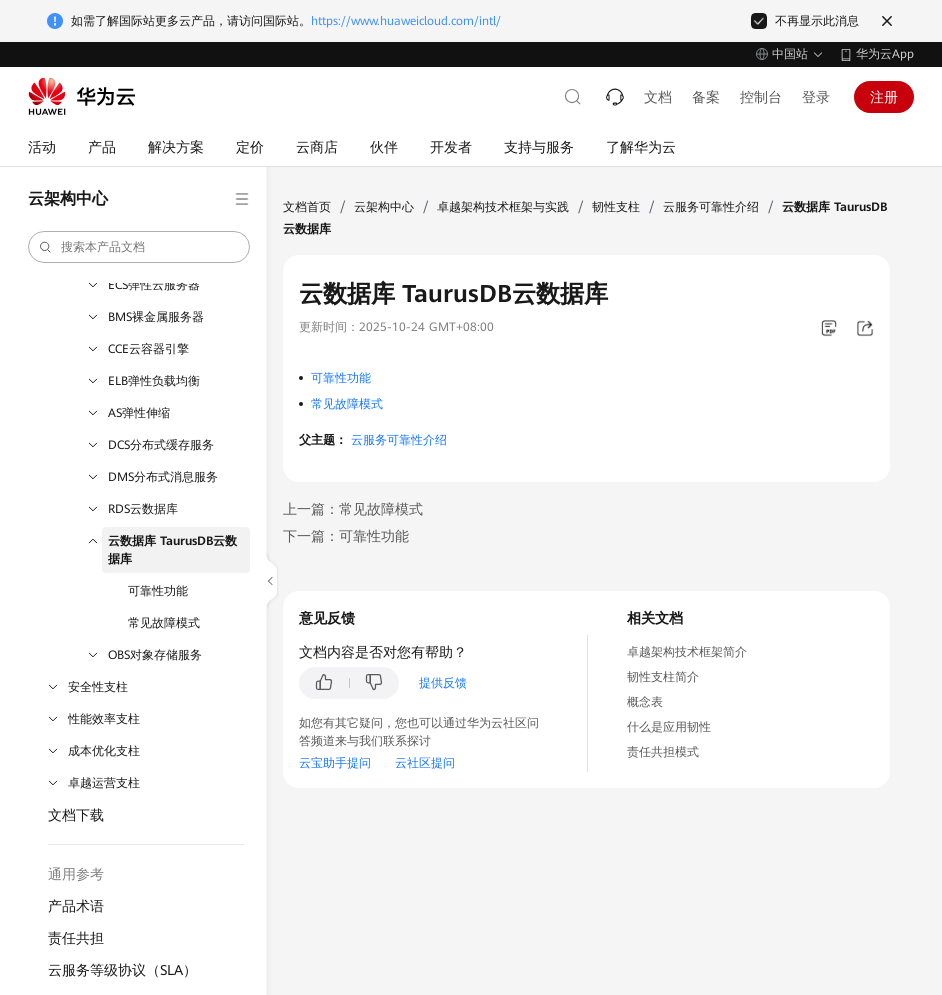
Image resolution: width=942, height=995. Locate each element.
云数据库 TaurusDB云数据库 (172, 550)
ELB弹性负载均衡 (154, 381)
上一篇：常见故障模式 (353, 509)
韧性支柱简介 (663, 677)
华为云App (885, 54)
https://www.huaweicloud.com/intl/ (406, 21)
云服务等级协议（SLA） (122, 970)
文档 (658, 97)
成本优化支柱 (104, 751)
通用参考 (76, 874)
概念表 (645, 702)
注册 (884, 97)
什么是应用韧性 (669, 727)
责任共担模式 (663, 752)
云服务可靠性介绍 (711, 207)
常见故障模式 (164, 623)
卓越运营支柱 (104, 783)
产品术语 (76, 906)
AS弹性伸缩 (139, 413)
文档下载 (76, 815)
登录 (816, 97)
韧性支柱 (616, 207)
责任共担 (76, 938)
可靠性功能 (158, 591)
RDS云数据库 (143, 509)
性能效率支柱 (104, 719)
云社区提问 (425, 763)
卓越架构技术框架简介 (687, 652)
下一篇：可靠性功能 (346, 536)
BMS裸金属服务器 (156, 317)
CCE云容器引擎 (148, 349)
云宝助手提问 (335, 763)
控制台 (761, 97)
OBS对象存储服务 (155, 655)
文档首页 (307, 207)
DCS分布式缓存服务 (161, 445)
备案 (706, 97)
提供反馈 (443, 683)
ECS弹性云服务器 (154, 285)
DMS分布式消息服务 (163, 477)
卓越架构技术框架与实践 (503, 207)
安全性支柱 (98, 687)
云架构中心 (384, 207)
